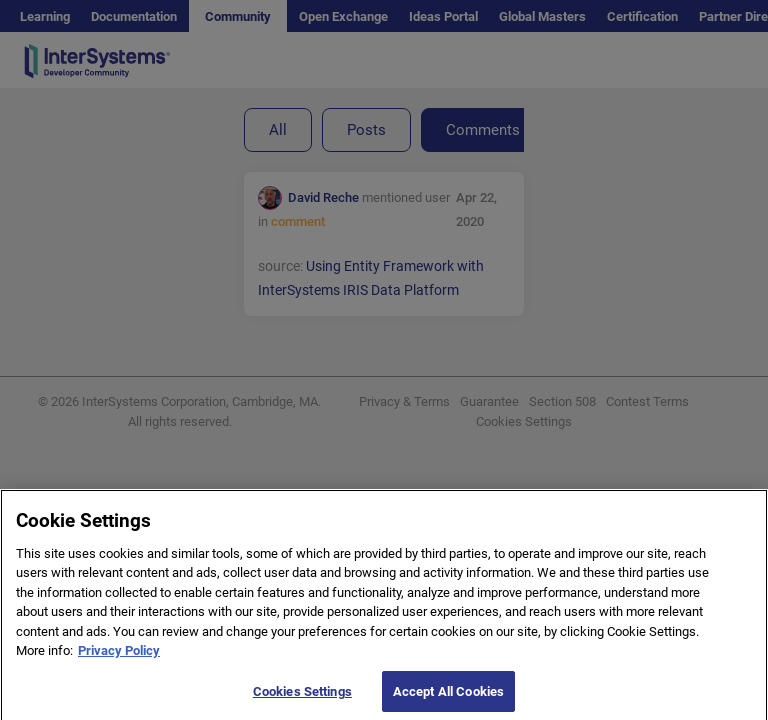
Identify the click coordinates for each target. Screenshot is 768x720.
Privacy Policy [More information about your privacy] (119, 656)
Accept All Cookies (448, 697)
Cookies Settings (302, 697)
